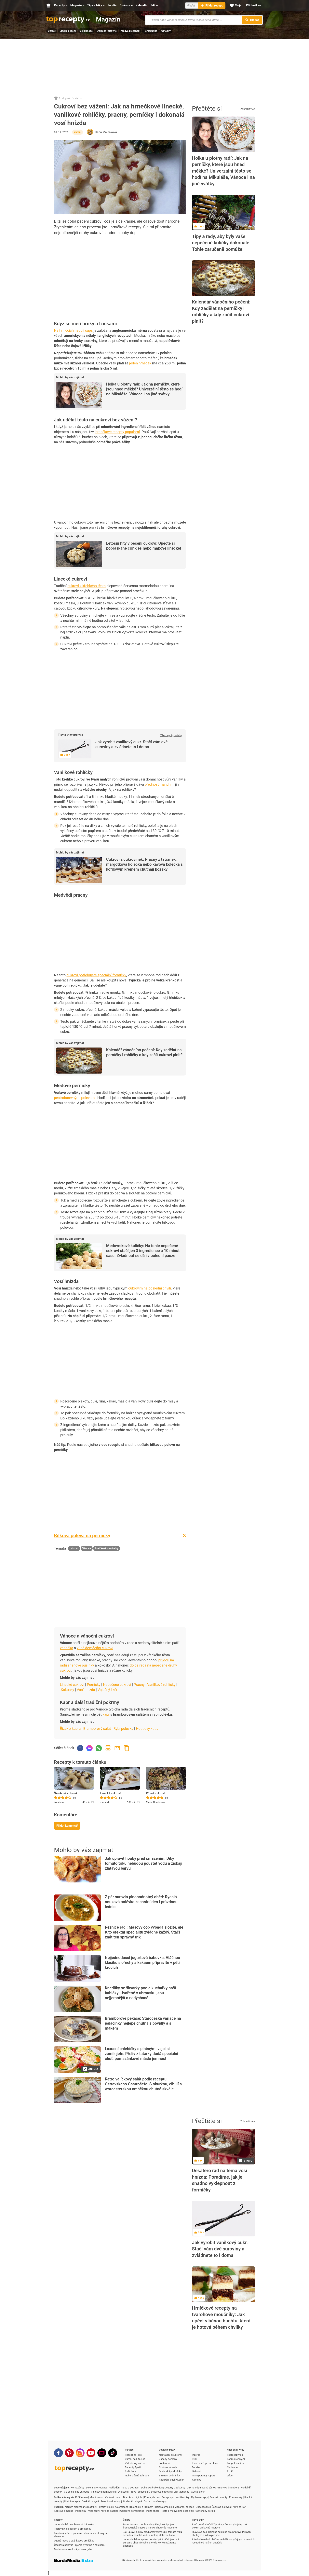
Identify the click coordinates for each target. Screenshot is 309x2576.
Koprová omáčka (63, 2510)
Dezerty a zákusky (175, 2487)
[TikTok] (112, 2452)
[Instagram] (80, 2452)
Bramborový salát (97, 1728)
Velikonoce (86, 30)
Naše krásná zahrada (137, 2475)
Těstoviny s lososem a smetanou (72, 2528)
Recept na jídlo (133, 2454)
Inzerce (196, 2454)
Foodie (196, 2467)
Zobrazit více (247, 108)
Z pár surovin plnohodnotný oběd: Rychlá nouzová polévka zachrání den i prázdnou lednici (141, 1901)
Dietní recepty (72, 2501)
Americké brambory (228, 2487)
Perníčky (93, 1684)
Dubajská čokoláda (152, 2487)
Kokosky (67, 1690)
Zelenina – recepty (96, 2487)
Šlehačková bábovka (160, 2491)
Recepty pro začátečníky (175, 2497)
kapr (105, 1714)
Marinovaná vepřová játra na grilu (73, 2549)
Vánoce (86, 1548)
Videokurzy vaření (135, 2463)
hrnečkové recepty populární (117, 432)
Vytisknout (108, 1748)
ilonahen (59, 1802)
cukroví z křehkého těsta (86, 586)
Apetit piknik (198, 2491)
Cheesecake (203, 2506)
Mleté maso (96, 2497)
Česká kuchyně (90, 2501)
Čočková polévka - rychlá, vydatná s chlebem (79, 2544)
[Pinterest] (69, 2452)
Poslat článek (117, 1748)
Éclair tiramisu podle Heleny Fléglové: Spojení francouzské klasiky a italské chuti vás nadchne (150, 2526)
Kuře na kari (239, 2506)
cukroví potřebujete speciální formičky (96, 975)
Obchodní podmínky (170, 2471)
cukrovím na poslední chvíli (149, 1288)
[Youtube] (91, 2452)
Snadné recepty (218, 2497)
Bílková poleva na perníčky (82, 1535)
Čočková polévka (221, 2506)
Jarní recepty (159, 2501)
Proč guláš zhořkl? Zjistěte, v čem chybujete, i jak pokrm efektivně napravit (219, 2526)
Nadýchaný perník (205, 2510)
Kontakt (196, 2479)
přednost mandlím (159, 784)
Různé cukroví (155, 1793)
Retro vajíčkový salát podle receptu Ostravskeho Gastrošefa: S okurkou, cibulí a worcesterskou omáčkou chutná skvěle (143, 2084)
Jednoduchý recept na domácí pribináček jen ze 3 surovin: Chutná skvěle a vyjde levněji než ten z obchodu (151, 2542)
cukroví (74, 1548)
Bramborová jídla (132, 2497)
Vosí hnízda (86, 1690)
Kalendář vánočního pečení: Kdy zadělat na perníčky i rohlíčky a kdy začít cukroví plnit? (144, 1052)
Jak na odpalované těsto (201, 2487)
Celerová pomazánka (132, 2510)
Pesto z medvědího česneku (177, 2510)
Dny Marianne (181, 2491)
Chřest (52, 30)
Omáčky (165, 30)
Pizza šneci (152, 2510)
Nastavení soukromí (170, 2454)
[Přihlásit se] (253, 5)
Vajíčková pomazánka (103, 2491)
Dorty (147, 2501)
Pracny (139, 1684)
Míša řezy (93, 2510)
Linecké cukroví (72, 1684)
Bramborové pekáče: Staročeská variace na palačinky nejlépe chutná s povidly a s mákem (143, 2023)
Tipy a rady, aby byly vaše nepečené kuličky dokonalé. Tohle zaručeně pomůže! (221, 243)
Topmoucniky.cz (236, 2458)
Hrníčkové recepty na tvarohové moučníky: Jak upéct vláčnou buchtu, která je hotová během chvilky (221, 2317)
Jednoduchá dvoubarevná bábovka (74, 2524)
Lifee (230, 2475)
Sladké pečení (68, 30)
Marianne (232, 2467)
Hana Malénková (106, 132)
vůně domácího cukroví (95, 1648)
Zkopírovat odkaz (126, 1748)
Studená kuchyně (107, 30)
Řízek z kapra (70, 1728)
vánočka (66, 1648)
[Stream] (101, 2452)
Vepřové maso (113, 2497)
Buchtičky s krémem (141, 2506)
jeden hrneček (140, 363)
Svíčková (123, 2491)
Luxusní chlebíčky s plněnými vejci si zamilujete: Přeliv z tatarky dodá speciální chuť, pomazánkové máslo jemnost (141, 2053)
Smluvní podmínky (169, 2475)
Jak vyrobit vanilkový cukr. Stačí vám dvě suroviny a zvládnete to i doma (131, 744)
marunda (105, 1802)
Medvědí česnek (130, 30)
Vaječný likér (107, 1690)
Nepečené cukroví (117, 1684)
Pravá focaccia (138, 2491)
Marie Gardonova (156, 1802)
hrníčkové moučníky (106, 1548)
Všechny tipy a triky (171, 735)
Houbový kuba (147, 1728)
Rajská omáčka (163, 2506)
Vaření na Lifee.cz (135, 2458)
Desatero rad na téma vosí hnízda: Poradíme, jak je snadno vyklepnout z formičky (219, 2180)
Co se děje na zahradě (76, 2491)
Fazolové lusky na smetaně (113, 2506)
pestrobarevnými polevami (75, 1098)
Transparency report (203, 2475)
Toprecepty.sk (235, 2454)
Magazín (108, 19)
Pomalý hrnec (152, 2497)
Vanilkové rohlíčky (161, 1684)
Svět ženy (130, 2471)
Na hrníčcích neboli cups (73, 330)
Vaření (78, 98)
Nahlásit (196, 2471)
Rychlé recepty (199, 2497)
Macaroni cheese (184, 2506)
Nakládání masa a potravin (124, 2487)
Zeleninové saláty (110, 2501)
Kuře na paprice (109, 2510)
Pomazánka (150, 30)
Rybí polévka (123, 1728)
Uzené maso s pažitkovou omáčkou (74, 2540)
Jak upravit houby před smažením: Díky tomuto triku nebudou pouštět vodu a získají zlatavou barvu (143, 1863)
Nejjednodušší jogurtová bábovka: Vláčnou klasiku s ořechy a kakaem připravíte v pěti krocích (142, 1962)
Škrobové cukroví (65, 1793)
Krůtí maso (81, 2497)
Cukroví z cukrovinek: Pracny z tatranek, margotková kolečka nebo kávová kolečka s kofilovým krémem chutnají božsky (144, 864)
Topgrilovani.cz (235, 2463)
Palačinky (80, 2510)
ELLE (230, 2471)
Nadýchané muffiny (85, 2506)
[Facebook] (58, 2452)
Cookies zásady (168, 2467)
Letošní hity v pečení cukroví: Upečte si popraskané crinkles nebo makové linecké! (143, 546)
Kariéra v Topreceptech (205, 2463)
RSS (194, 2458)
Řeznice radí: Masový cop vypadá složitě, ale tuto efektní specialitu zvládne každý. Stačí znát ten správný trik (144, 1932)
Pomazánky (77, 2487)
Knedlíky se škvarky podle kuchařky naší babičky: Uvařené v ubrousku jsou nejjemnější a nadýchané (140, 1993)
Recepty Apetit (133, 2467)
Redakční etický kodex (171, 2479)
